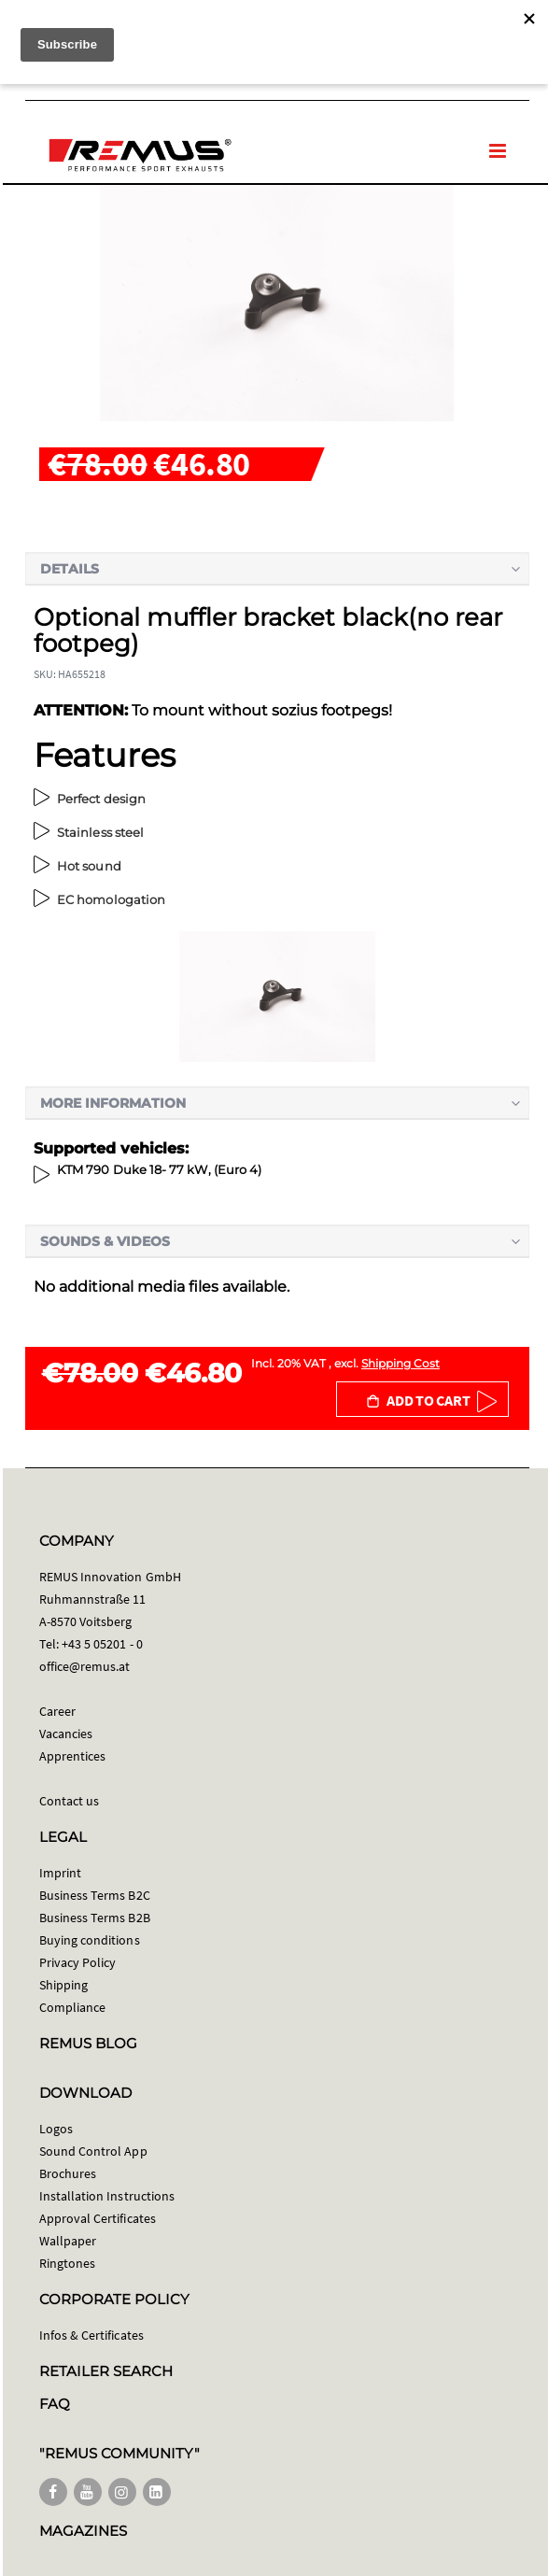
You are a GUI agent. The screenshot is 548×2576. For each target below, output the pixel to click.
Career (57, 1711)
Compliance (72, 2007)
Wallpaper (68, 2240)
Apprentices (72, 1756)
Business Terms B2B (94, 1917)
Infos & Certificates (91, 2335)
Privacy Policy (78, 1962)
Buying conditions (89, 1940)
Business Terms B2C (94, 1895)
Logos (56, 2128)
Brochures (68, 2173)
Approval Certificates (97, 2218)
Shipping (64, 1984)
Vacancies (66, 1733)
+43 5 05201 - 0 (102, 1643)
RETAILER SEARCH (106, 2371)
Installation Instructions (107, 2195)
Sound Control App (93, 2151)
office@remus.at (85, 1666)
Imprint (60, 1872)
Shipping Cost (400, 1363)
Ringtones (67, 2263)
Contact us (69, 1800)
